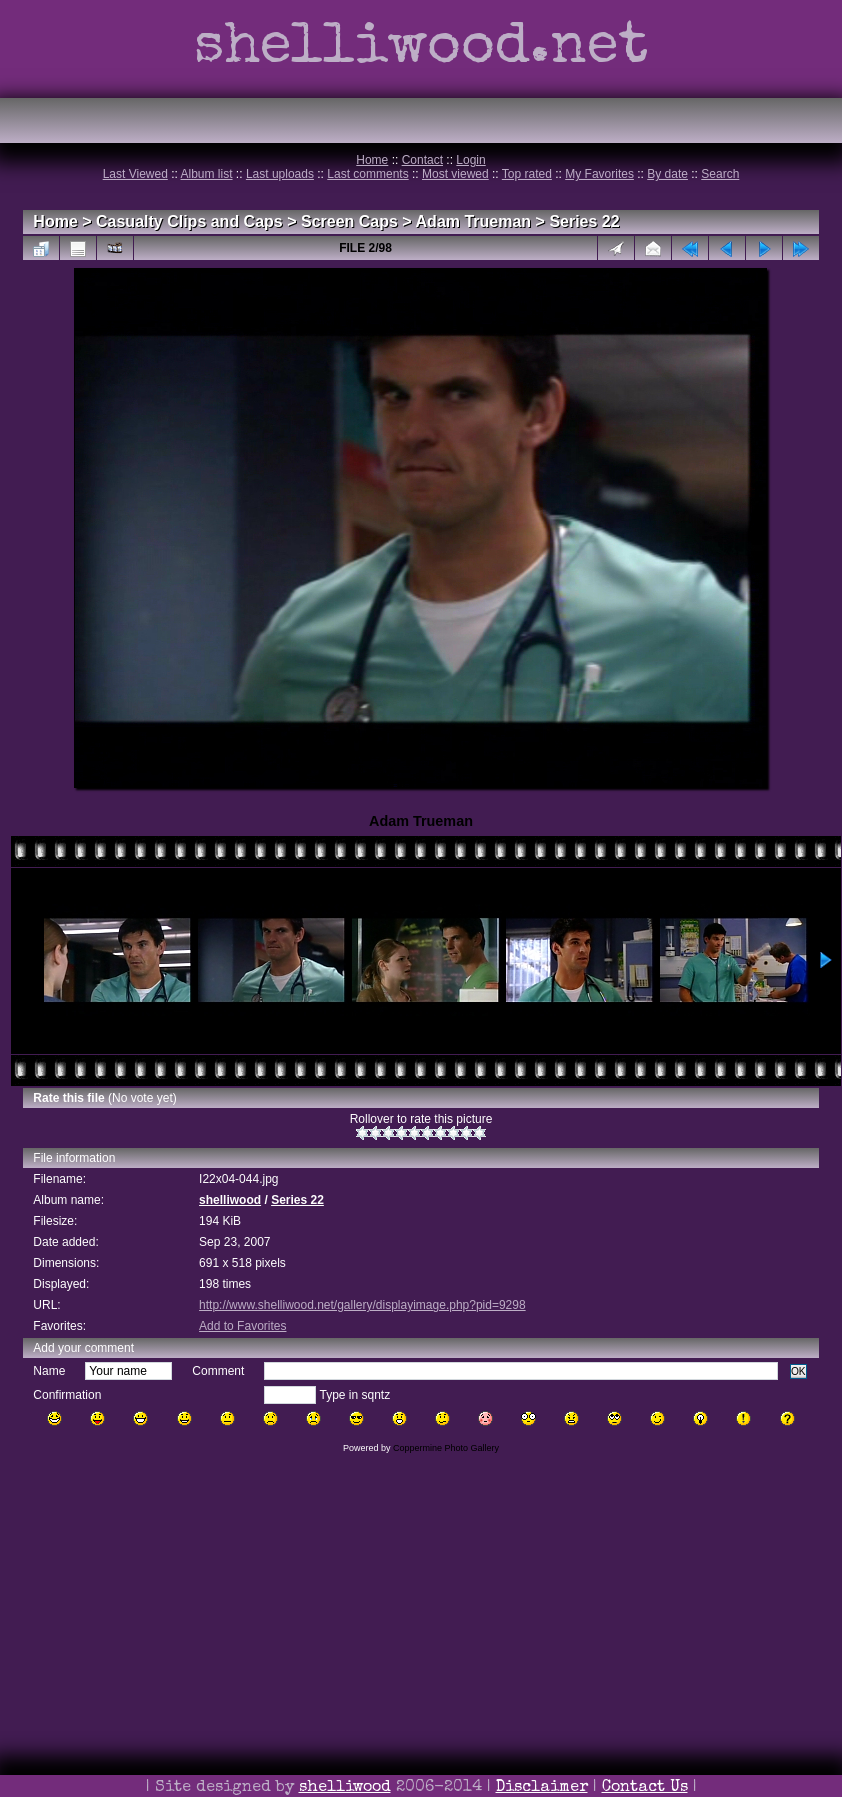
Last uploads (280, 174)
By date (667, 174)
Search (720, 174)
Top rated (527, 174)
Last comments (367, 174)
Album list (207, 174)
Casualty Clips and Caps (189, 221)
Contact (422, 160)
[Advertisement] (421, 1653)
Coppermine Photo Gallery (446, 1448)
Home (372, 160)
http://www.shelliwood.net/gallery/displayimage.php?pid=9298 (362, 1305)
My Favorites (599, 174)
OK (798, 1371)
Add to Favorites (242, 1326)
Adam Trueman (474, 221)
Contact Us (645, 1788)
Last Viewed (135, 174)
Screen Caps (349, 221)
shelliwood (230, 1200)
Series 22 (584, 221)
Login (470, 160)
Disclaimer (542, 1788)
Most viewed (455, 174)
